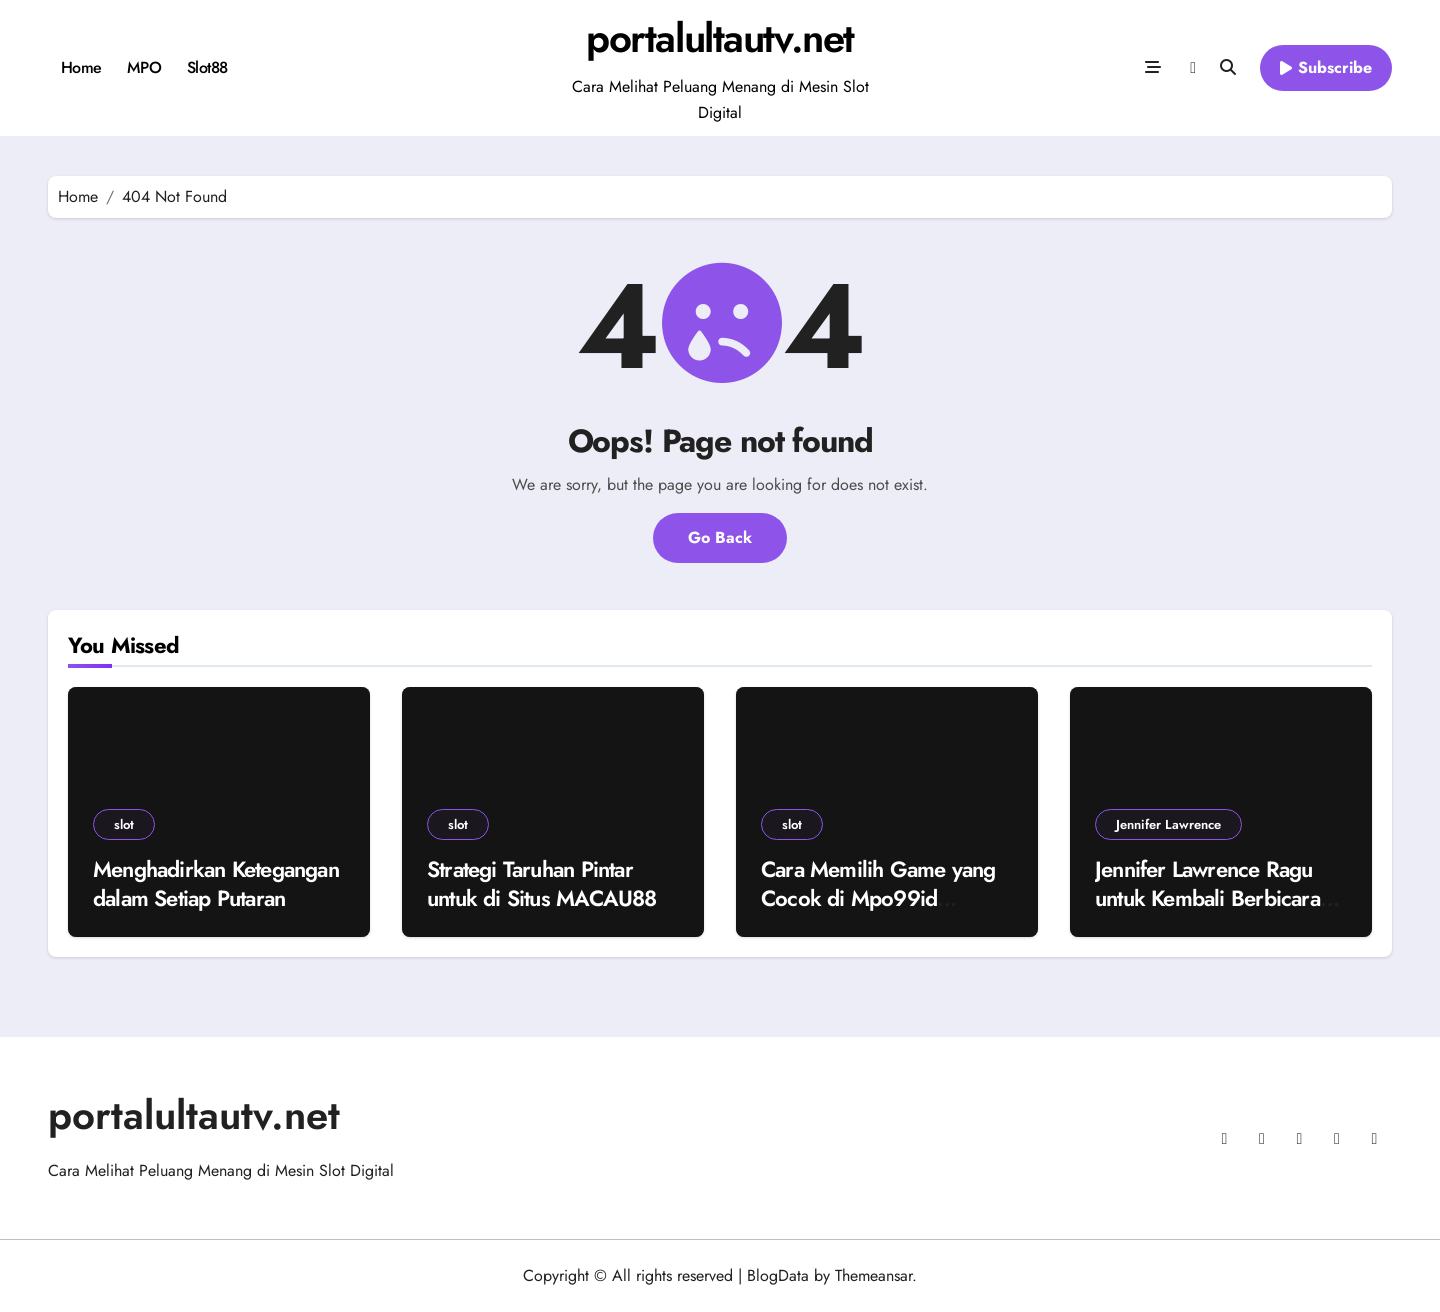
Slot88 (207, 67)
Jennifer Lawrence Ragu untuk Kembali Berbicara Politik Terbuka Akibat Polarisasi (1207, 912)
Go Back (720, 537)
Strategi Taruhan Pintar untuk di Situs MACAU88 (542, 883)
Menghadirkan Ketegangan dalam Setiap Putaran (216, 883)
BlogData (778, 1275)
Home (81, 67)
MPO (144, 67)
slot (124, 824)
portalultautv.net (720, 38)
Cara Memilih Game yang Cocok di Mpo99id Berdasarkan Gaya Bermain (887, 897)
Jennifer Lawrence (1168, 824)
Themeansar (873, 1275)
